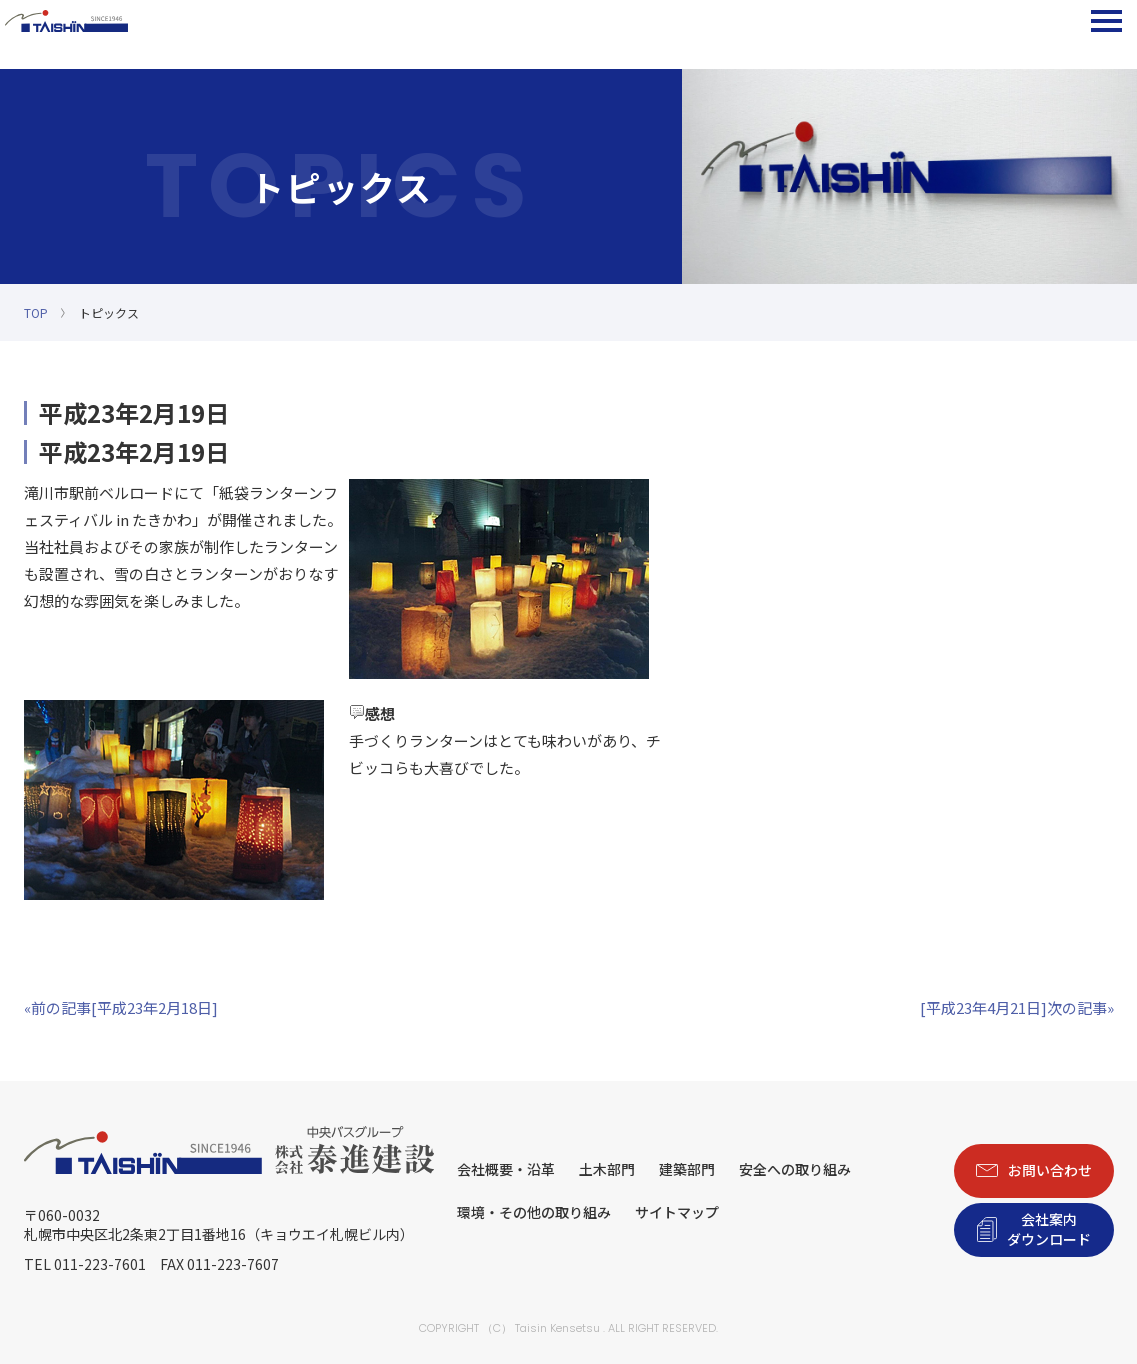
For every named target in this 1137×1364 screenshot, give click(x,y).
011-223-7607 (233, 1264)
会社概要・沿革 (506, 1169)
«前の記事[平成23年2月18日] (121, 1007)
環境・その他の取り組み (534, 1212)
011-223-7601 (100, 1264)
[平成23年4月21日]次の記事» (1017, 1007)
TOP (36, 312)
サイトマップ (677, 1212)
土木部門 (607, 1169)
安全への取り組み (795, 1169)
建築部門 (687, 1169)
